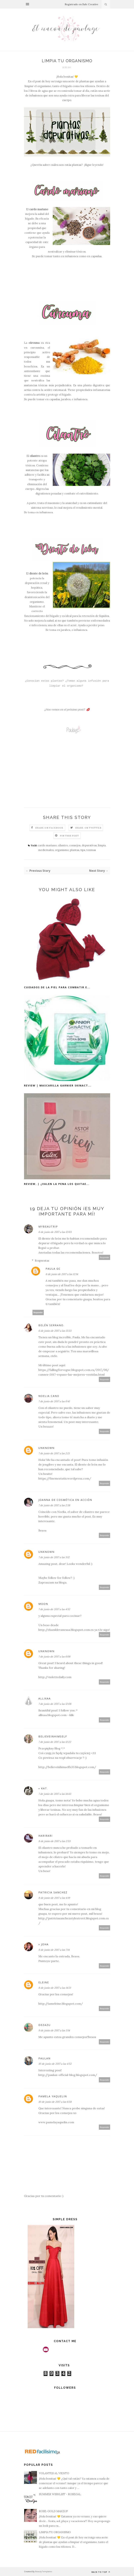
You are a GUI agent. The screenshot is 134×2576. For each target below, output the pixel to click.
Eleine (43, 1982)
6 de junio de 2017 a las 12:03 (55, 1232)
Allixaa (44, 1698)
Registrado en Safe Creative (81, 4)
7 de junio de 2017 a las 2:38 (54, 1505)
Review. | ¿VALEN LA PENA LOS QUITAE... (57, 1184)
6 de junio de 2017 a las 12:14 (62, 1274)
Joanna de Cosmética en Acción (65, 1500)
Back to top (100, 2572)
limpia (102, 845)
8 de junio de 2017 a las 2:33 (54, 1841)
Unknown (46, 1448)
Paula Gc (53, 1268)
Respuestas (42, 1260)
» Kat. (43, 1788)
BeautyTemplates (43, 2571)
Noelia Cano (48, 1396)
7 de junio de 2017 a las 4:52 (54, 1609)
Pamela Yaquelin (52, 2096)
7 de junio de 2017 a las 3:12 (54, 1557)
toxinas (91, 850)
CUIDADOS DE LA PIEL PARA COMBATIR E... (57, 987)
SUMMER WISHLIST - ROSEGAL (60, 2494)
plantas (74, 850)
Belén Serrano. (51, 1325)
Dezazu (44, 2025)
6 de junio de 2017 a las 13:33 (54, 1330)
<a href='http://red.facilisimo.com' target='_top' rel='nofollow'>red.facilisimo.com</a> (42, 2452)
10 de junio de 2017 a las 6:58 (55, 2101)
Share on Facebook (49, 827)
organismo (62, 850)
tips (83, 850)
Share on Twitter (88, 827)
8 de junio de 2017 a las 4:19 (54, 1897)
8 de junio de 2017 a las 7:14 (54, 1949)
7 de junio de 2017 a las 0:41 (54, 1401)
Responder (104, 1257)
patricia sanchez (52, 1892)
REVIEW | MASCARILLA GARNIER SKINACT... (57, 1085)
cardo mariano (47, 845)
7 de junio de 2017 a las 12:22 (54, 1742)
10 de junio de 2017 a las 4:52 (55, 2063)
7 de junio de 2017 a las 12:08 (54, 1704)
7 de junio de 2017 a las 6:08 (54, 1656)
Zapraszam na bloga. (52, 1582)
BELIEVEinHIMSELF (52, 1736)
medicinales (46, 850)
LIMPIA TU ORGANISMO (55, 2532)
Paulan (44, 2058)
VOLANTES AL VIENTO (54, 2473)
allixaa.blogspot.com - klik (56, 1715)
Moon (43, 1603)
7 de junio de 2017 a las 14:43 (54, 1793)
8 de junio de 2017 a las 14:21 (54, 1987)
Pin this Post (69, 835)
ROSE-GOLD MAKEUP (53, 2511)
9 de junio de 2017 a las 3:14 (54, 2030)
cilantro (63, 845)
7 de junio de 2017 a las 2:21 (54, 1453)
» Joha (43, 1944)
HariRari (45, 1835)
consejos (75, 845)
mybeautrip (48, 1226)
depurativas (89, 845)
